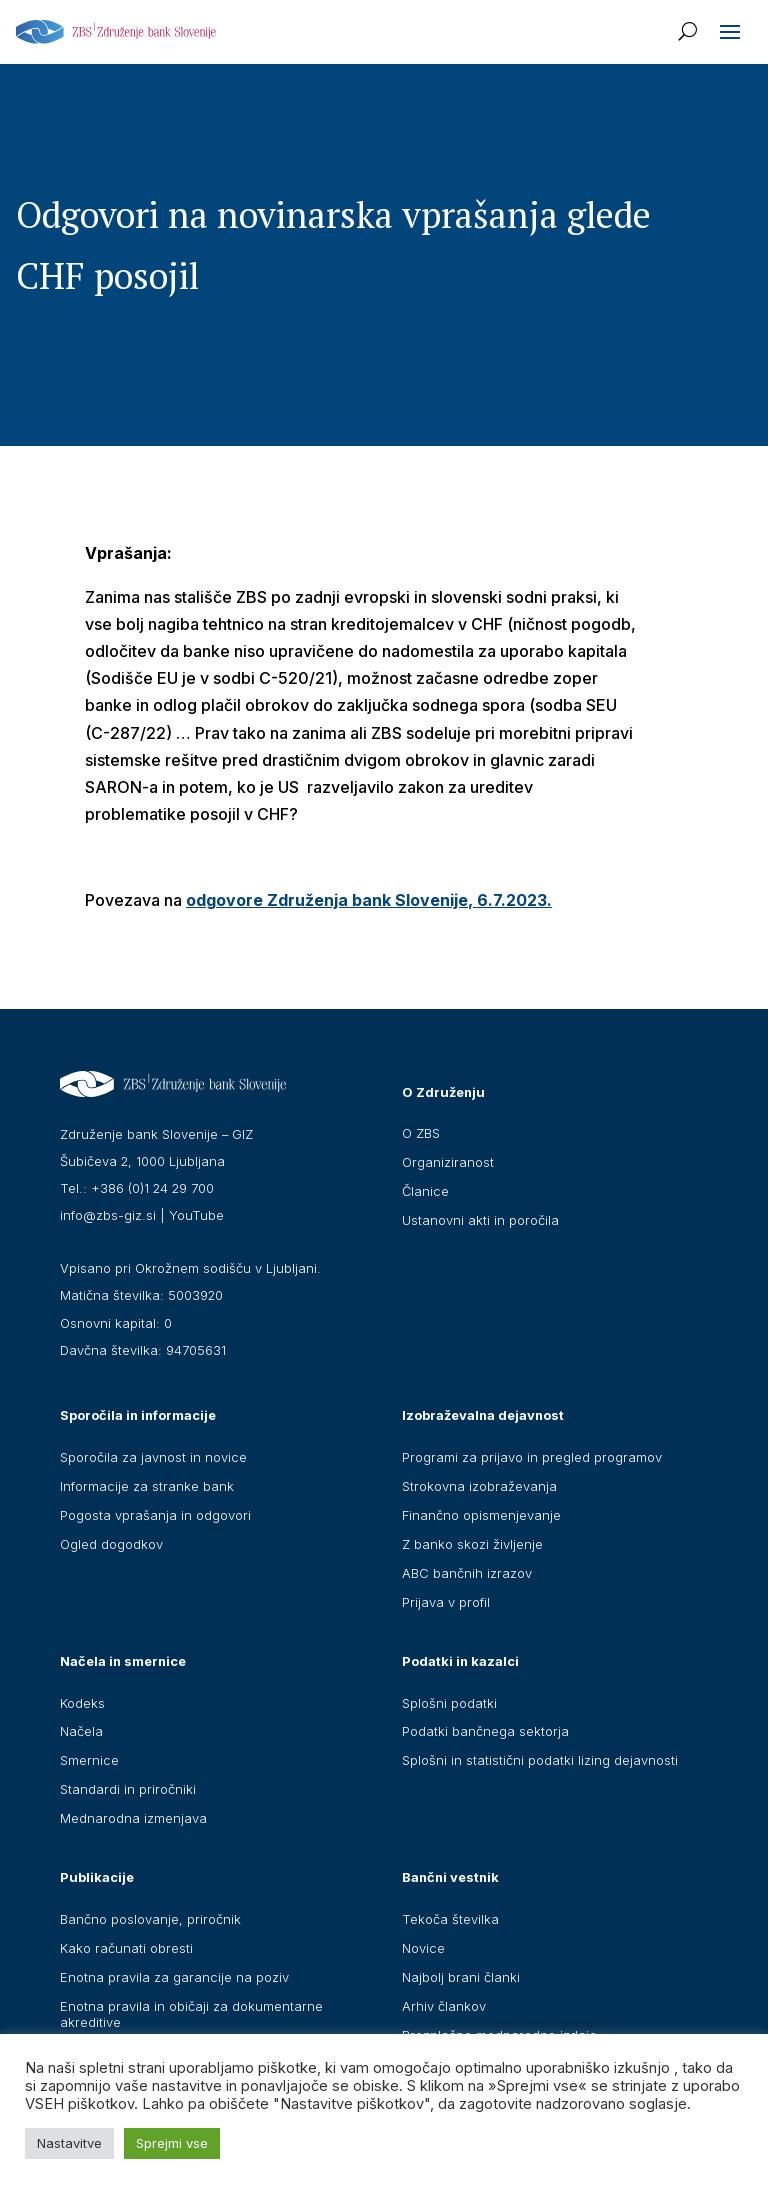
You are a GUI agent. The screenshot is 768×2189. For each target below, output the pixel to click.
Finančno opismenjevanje (481, 1515)
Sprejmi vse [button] (172, 2143)
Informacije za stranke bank (147, 1486)
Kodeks (82, 1703)
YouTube (196, 1215)
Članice (425, 1191)
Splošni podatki (449, 1703)
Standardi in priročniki (128, 1789)
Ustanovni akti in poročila (480, 1220)
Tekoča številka (450, 1919)
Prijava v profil (446, 1602)
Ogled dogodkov (111, 1544)
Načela (81, 1731)
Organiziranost (448, 1162)
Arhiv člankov (444, 2006)
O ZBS (421, 1133)
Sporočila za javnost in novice (153, 1457)
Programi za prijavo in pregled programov (532, 1457)
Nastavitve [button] (69, 2143)
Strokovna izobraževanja (479, 1486)
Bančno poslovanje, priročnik (150, 1919)
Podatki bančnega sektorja (485, 1731)
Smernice (89, 1760)
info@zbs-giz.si (108, 1215)
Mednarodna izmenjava (133, 1818)
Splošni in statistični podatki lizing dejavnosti (540, 1760)
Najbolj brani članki (461, 1977)
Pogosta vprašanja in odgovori (155, 1515)
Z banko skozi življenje (472, 1544)
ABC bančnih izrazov (467, 1573)
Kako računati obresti (126, 1948)
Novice (423, 1948)
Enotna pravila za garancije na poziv (174, 1977)
